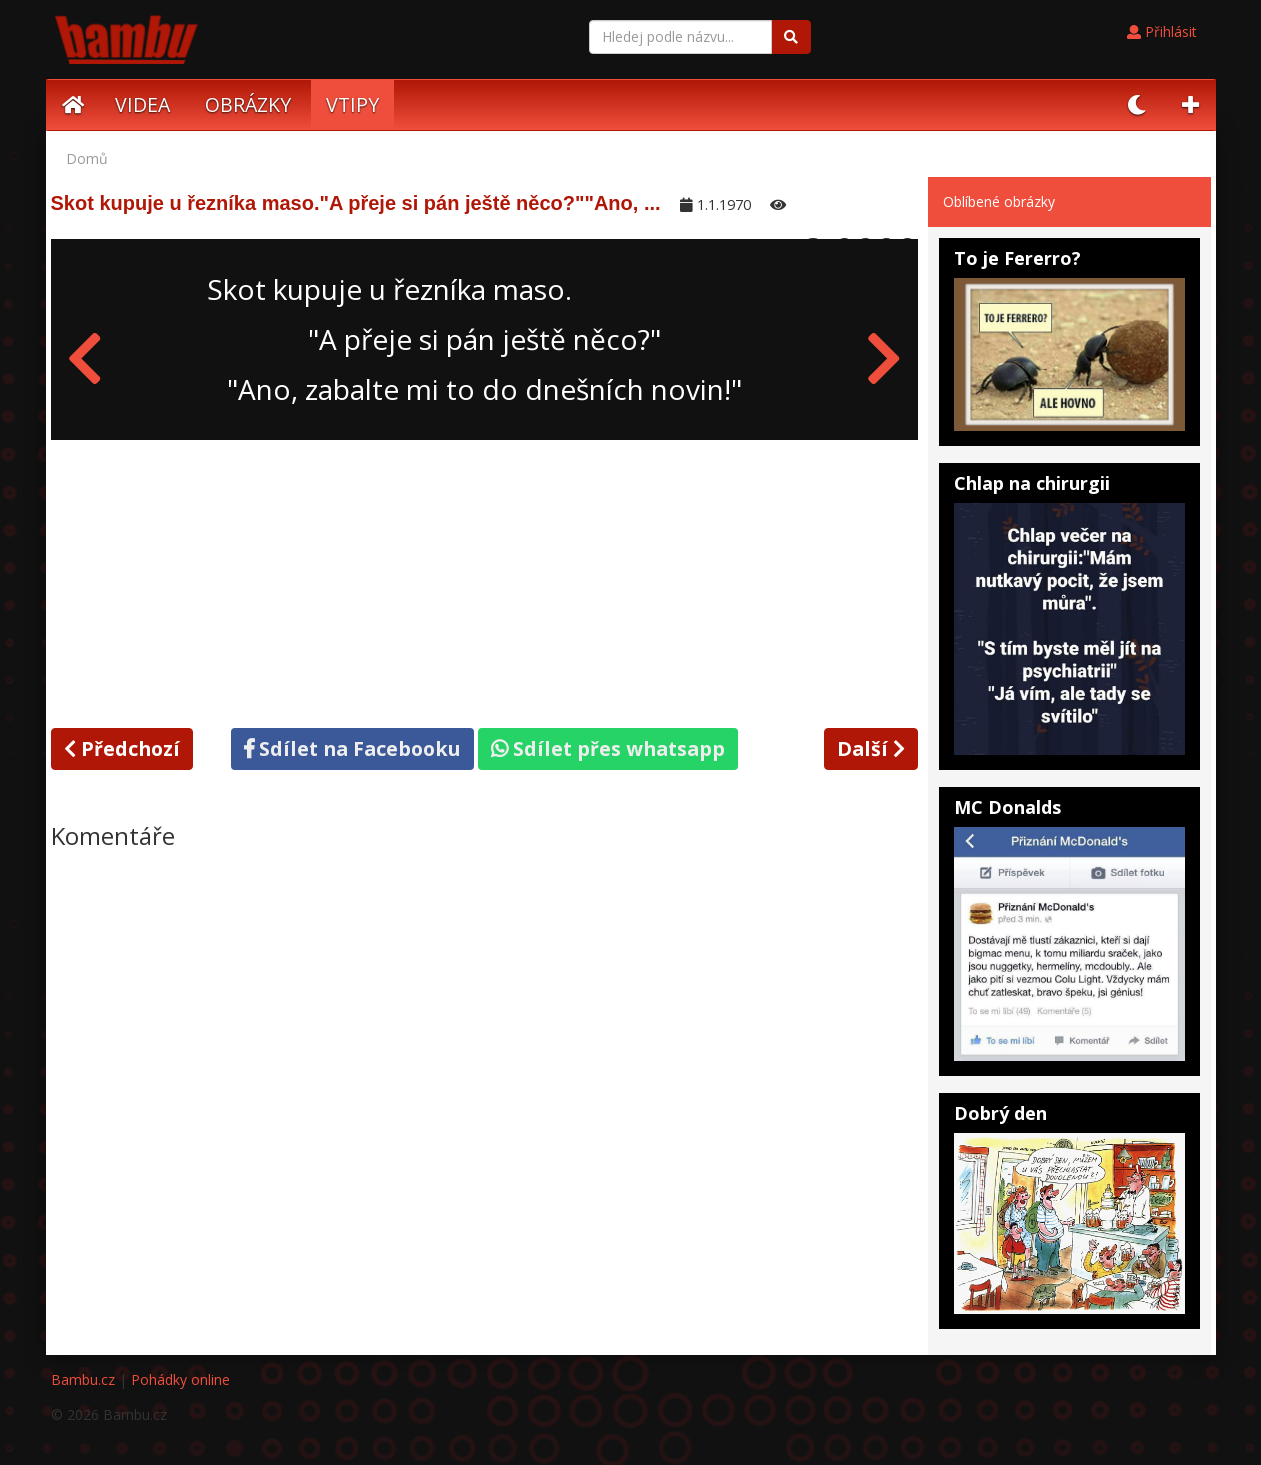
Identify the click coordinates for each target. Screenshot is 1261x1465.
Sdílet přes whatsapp (608, 748)
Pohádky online (180, 1379)
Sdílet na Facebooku (352, 748)
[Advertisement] (485, 580)
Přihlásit (1162, 31)
